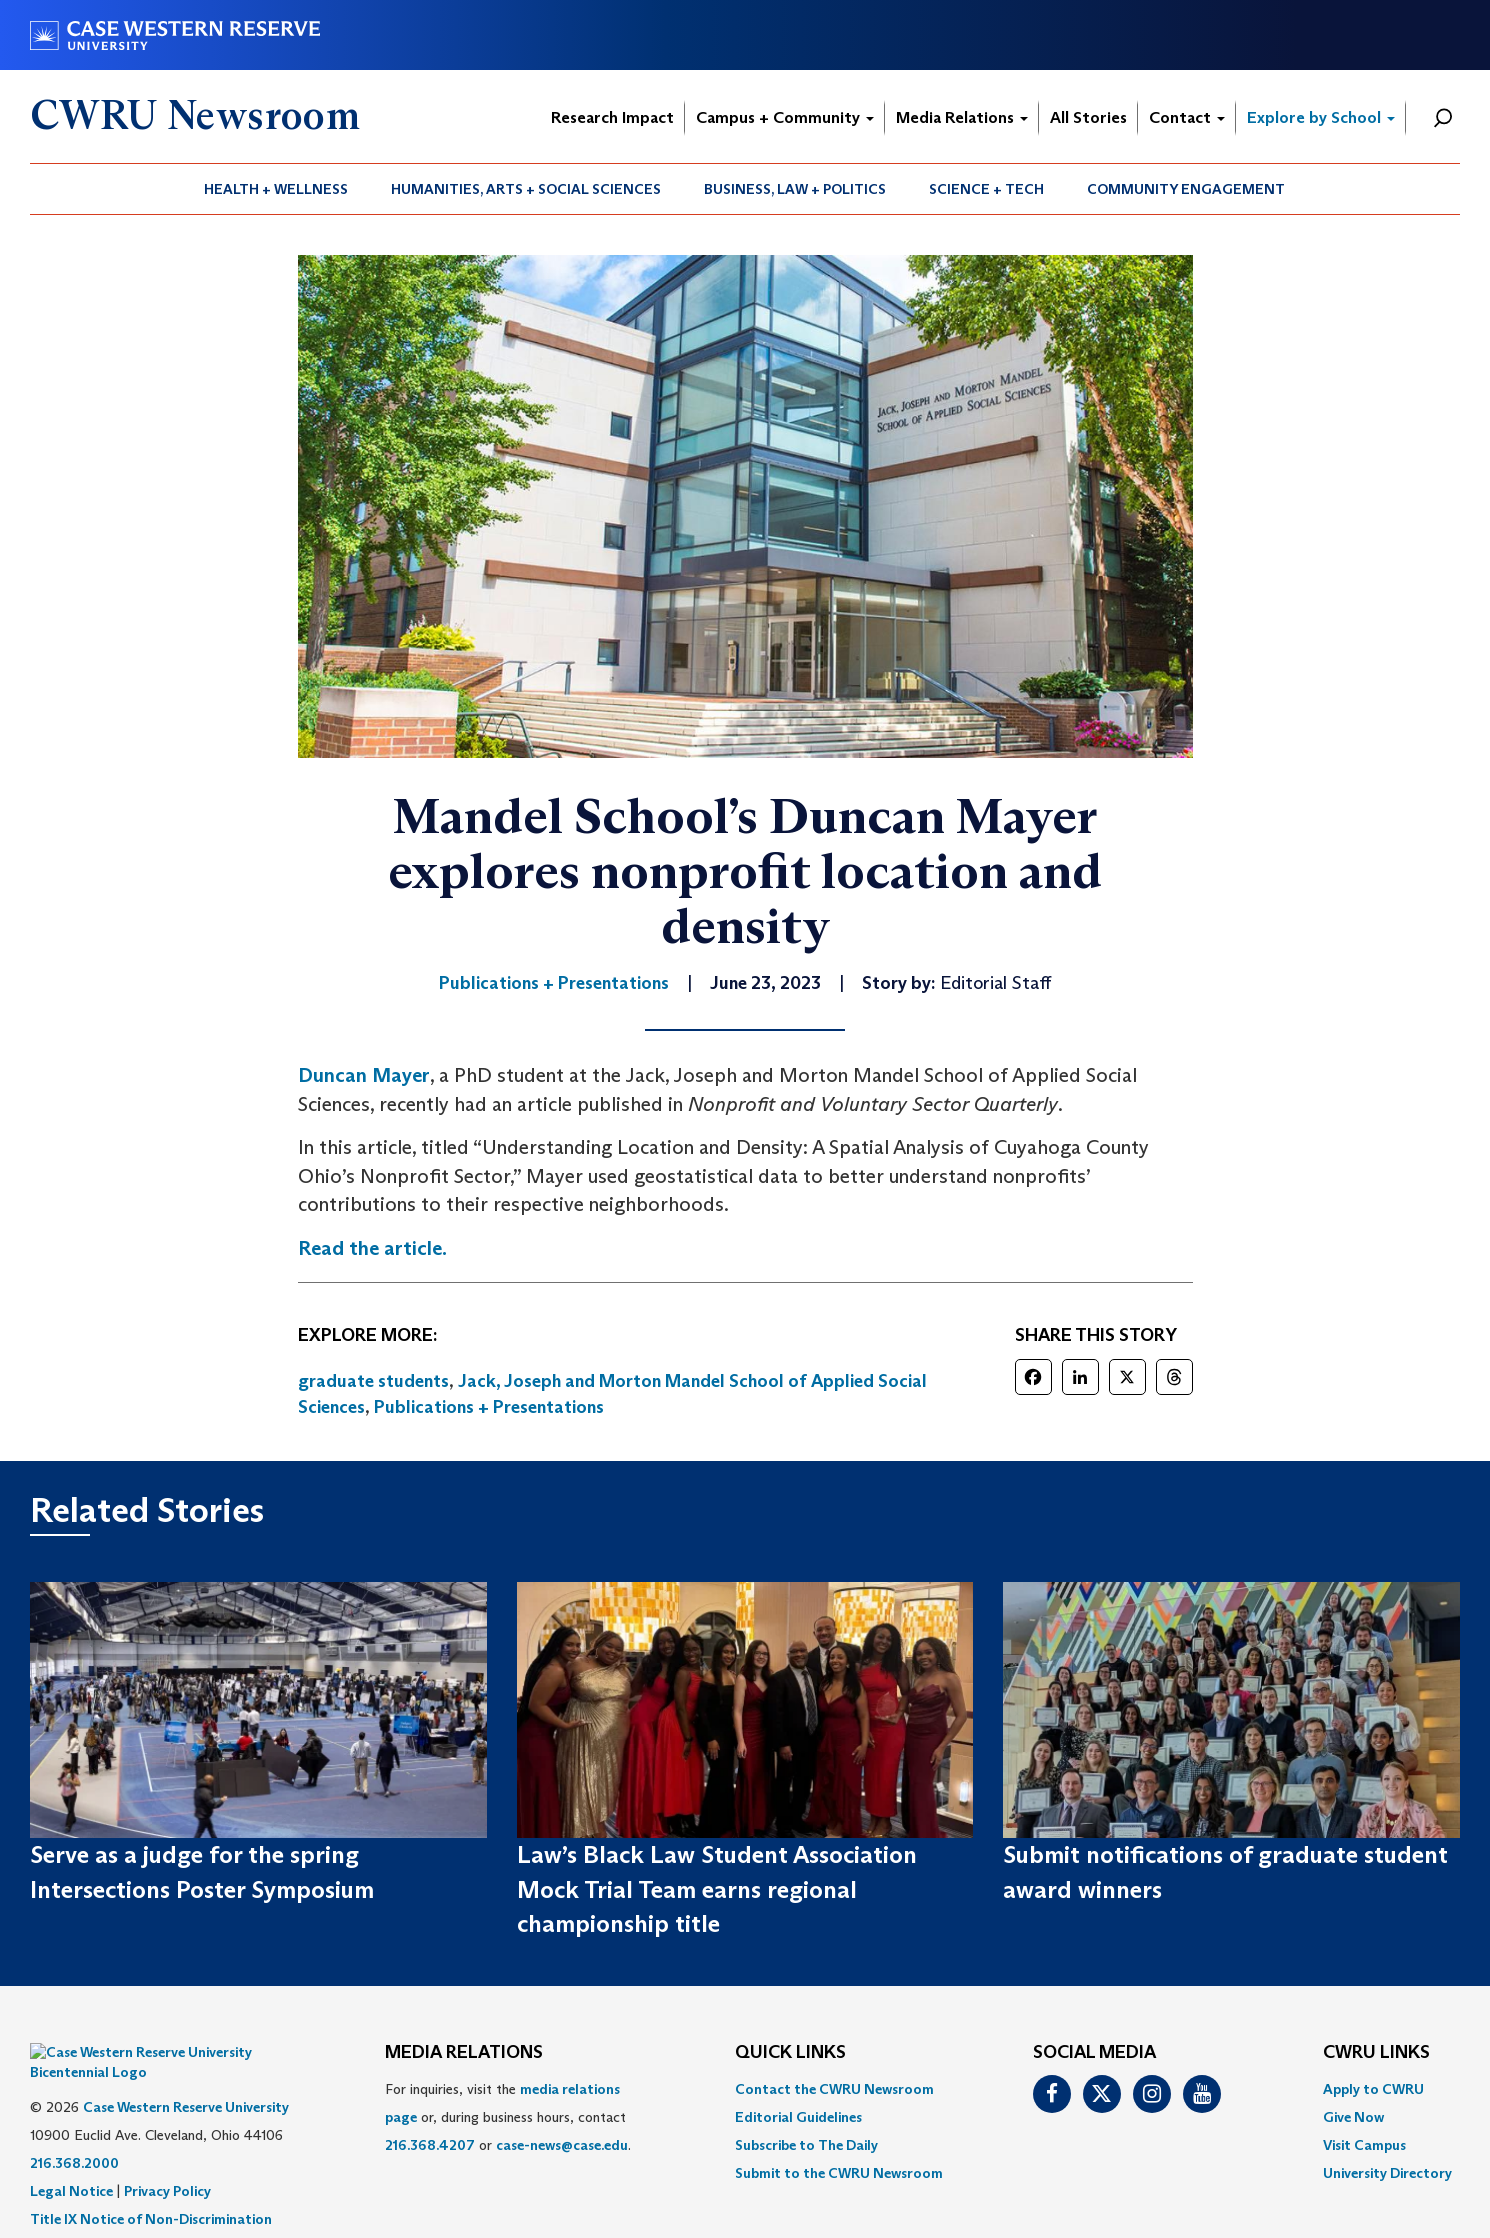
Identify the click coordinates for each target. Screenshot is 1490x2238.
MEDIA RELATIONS (464, 2053)
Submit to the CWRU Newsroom (839, 2173)
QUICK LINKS (790, 2053)
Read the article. (372, 1248)
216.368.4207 (430, 2145)
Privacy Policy (167, 2161)
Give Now (1353, 2117)
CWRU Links (1376, 2053)
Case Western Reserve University (186, 2077)
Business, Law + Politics (795, 189)
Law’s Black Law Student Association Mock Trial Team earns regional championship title (717, 1889)
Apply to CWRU (1373, 2089)
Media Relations (962, 117)
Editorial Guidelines (798, 2117)
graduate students (373, 1381)
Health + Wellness (276, 189)
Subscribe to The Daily (806, 2145)
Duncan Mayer (364, 1075)
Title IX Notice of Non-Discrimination (151, 2189)
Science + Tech (986, 189)
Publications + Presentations (489, 1407)
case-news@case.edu (562, 2145)
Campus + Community (785, 117)
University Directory (1387, 2173)
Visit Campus (1364, 2145)
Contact (1187, 117)
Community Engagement (1186, 189)
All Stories (1088, 117)
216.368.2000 (74, 2133)
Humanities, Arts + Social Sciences (526, 189)
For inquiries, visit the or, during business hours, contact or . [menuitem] (508, 2117)
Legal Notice (71, 2161)
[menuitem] (276, 189)
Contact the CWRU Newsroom (834, 2089)
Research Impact (612, 117)
